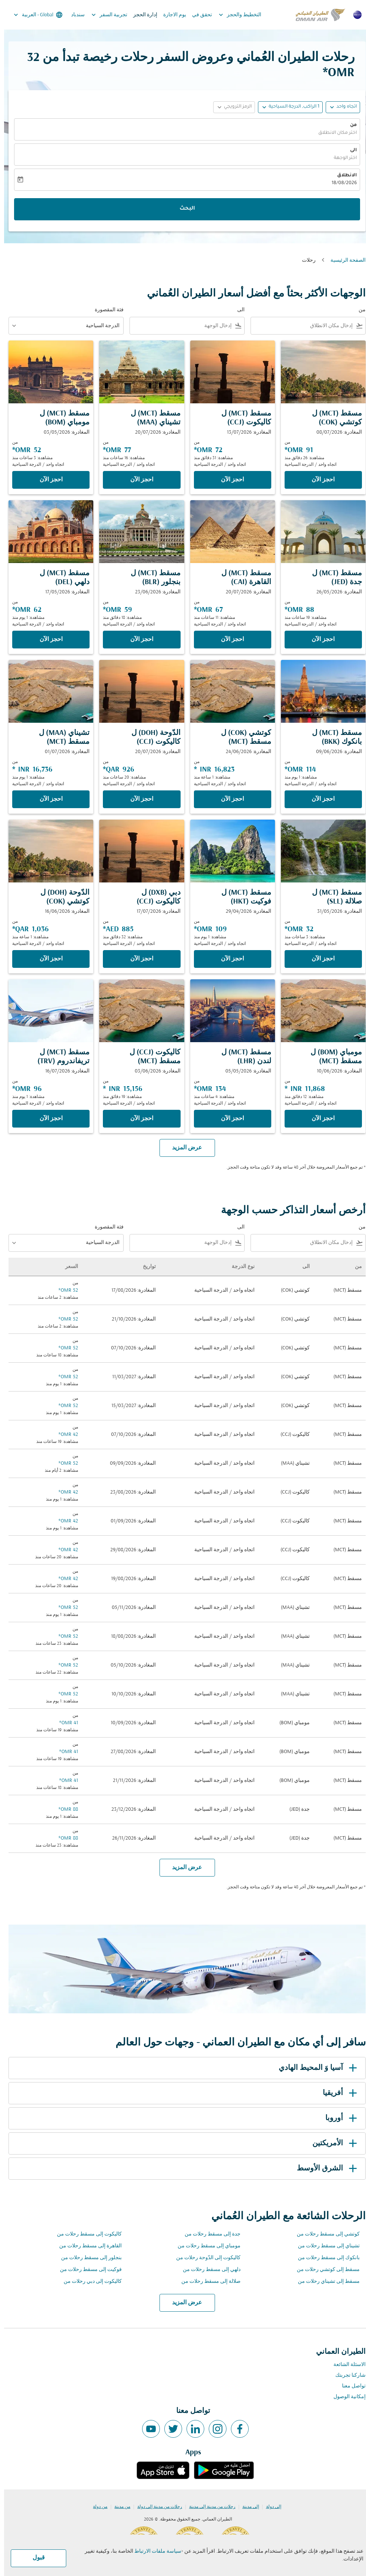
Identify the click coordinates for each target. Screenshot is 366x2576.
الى (349, 150)
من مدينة (118, 2507)
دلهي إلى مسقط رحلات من (207, 2269)
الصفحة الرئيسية (344, 260)
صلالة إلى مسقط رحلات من (206, 2281)
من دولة (96, 2507)
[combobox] (299, 326)
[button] (286, 107)
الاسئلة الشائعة (345, 2364)
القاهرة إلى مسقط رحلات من (86, 2246)
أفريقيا (337, 2093)
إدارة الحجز (141, 15)
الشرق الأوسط (324, 2168)
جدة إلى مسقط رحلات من (208, 2234)
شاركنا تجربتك (346, 2375)
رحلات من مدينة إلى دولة (155, 2507)
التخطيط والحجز (234, 14)
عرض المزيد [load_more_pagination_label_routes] (183, 2303)
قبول (34, 2558)
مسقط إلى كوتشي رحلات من (324, 2269)
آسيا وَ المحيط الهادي (315, 2068)
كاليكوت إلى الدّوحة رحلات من (204, 2258)
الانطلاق (343, 175)
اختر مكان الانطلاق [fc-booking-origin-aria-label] (333, 133)
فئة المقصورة (105, 310)
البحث (183, 209)
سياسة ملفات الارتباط (153, 2551)
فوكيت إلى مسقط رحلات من (87, 2269)
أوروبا (338, 2118)
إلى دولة (269, 2507)
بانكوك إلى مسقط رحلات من (325, 2258)
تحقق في (198, 15)
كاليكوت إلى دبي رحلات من (89, 2281)
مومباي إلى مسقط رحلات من (205, 2246)
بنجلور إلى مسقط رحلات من (87, 2258)
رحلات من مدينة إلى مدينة (208, 2507)
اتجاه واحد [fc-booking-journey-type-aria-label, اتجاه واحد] (342, 106)
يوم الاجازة (170, 15)
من (349, 125)
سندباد (74, 15)
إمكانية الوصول (345, 2397)
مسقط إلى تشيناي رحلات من (325, 2281)
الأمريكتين (332, 2143)
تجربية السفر (103, 14)
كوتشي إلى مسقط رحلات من (324, 2234)
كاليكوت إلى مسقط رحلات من (85, 2234)
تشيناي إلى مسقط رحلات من (325, 2246)
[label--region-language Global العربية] (33, 14)
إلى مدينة (246, 2507)
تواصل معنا (350, 2386)
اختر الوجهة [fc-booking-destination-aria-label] (341, 158)
